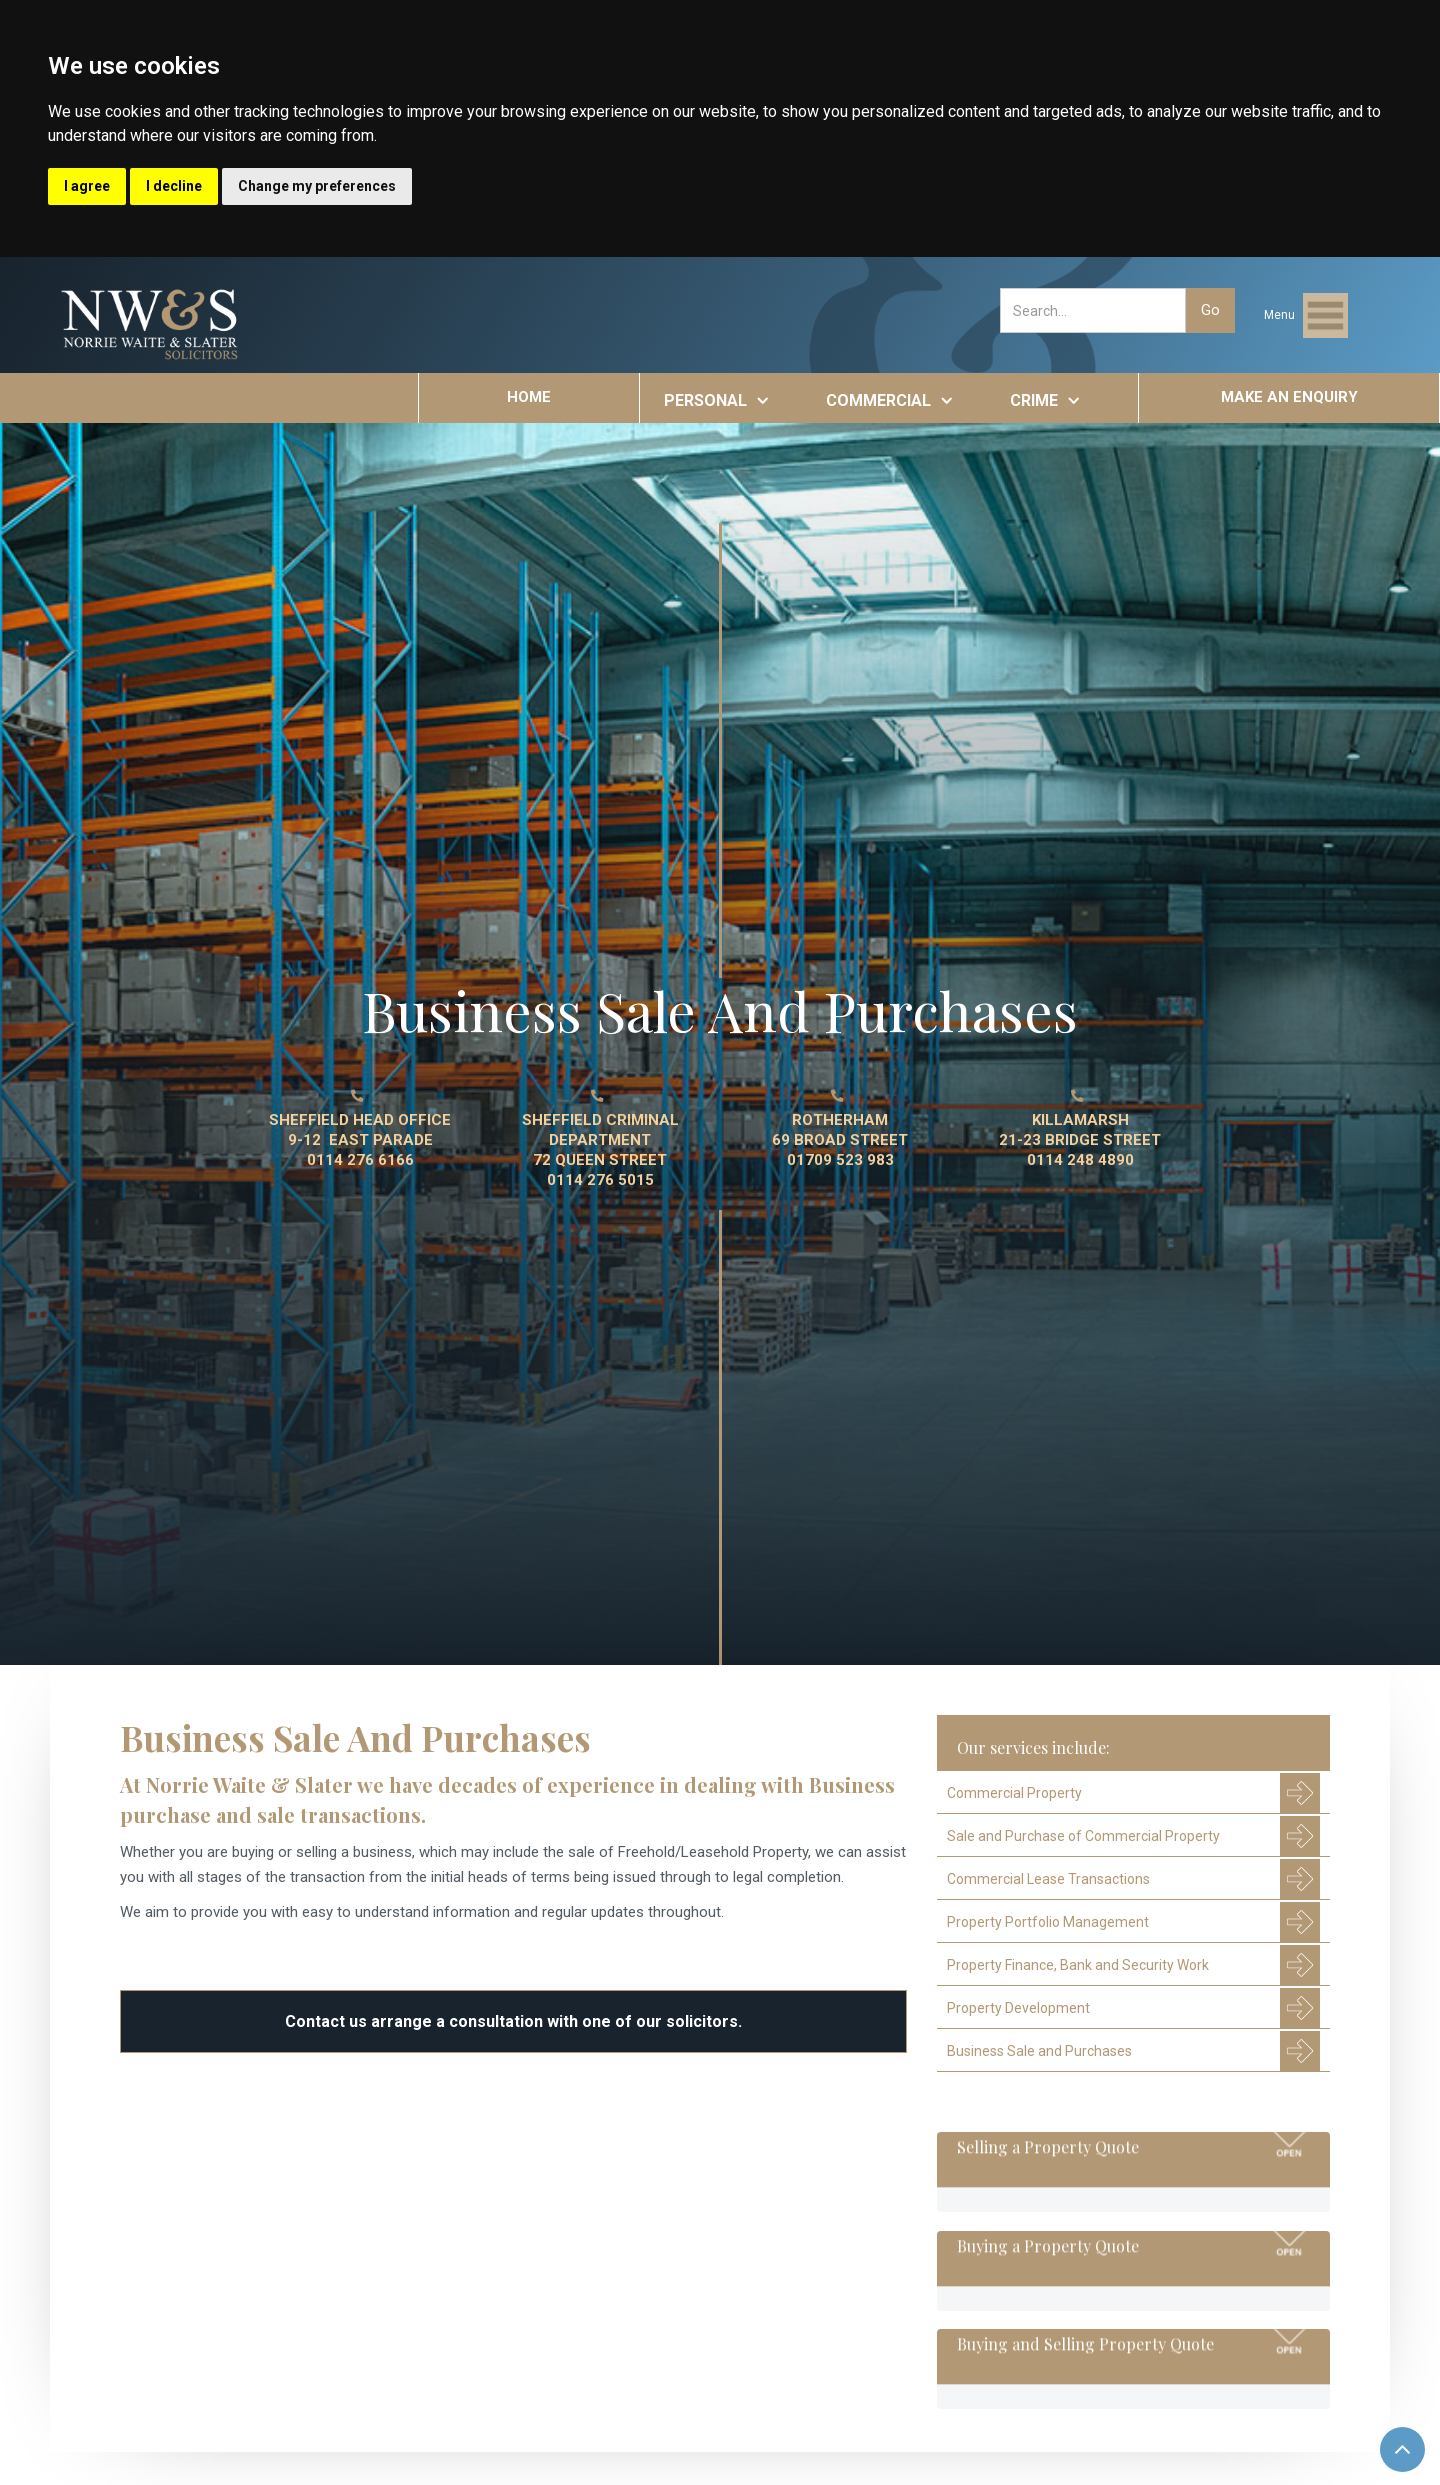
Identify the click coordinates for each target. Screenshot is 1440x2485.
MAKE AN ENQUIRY (1289, 397)
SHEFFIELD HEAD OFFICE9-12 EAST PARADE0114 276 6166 (360, 1140)
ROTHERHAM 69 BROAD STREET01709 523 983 (840, 1140)
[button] (1306, 315)
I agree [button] (87, 186)
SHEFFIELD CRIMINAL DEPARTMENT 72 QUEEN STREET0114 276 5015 (600, 1150)
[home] (150, 325)
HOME (529, 397)
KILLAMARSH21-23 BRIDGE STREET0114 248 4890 (1080, 1140)
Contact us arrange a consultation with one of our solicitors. (513, 2021)
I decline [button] (174, 186)
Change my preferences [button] (317, 186)
